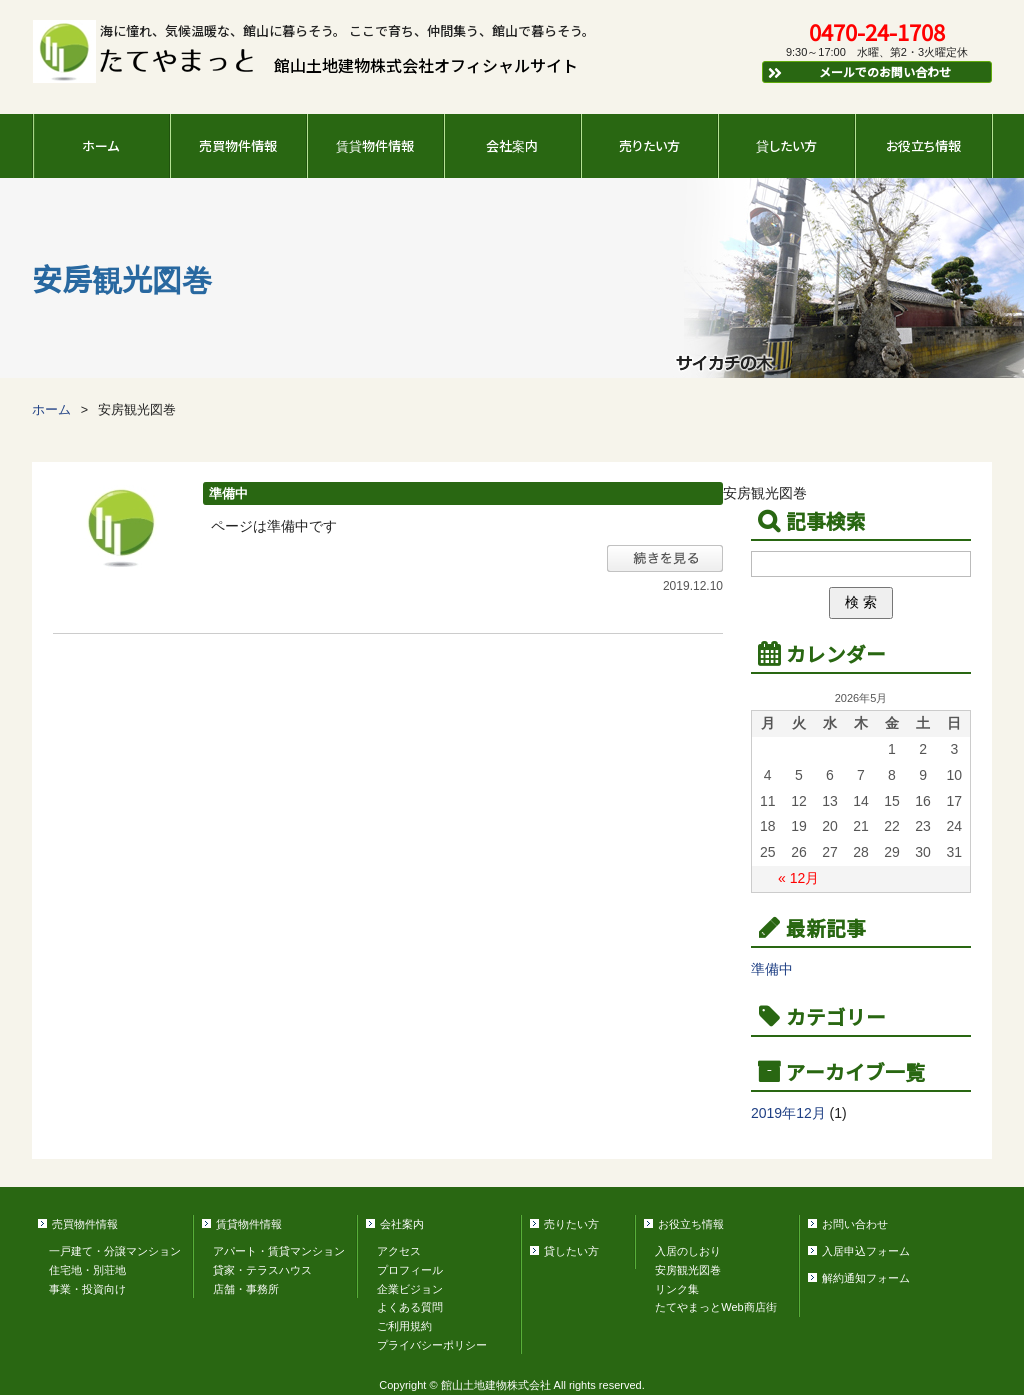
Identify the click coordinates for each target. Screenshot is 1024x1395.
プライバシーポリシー (432, 1345)
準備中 (228, 493)
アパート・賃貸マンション (279, 1251)
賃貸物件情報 (375, 145)
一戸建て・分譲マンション (115, 1251)
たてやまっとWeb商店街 (715, 1307)
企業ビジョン (410, 1289)
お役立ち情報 (923, 145)
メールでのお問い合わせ (859, 71)
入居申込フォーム (866, 1251)
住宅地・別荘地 (87, 1270)
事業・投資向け (87, 1289)
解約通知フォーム (866, 1278)
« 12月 (798, 878)
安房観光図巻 (688, 1270)
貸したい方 (786, 145)
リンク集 (677, 1289)
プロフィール (410, 1270)
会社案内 (512, 145)
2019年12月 (788, 1113)
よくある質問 (410, 1307)
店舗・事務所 (246, 1289)
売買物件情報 (238, 145)
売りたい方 (649, 145)
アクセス (399, 1251)
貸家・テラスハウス (262, 1270)
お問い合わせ (855, 1224)
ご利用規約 (404, 1326)
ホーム (100, 145)
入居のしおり (688, 1251)
